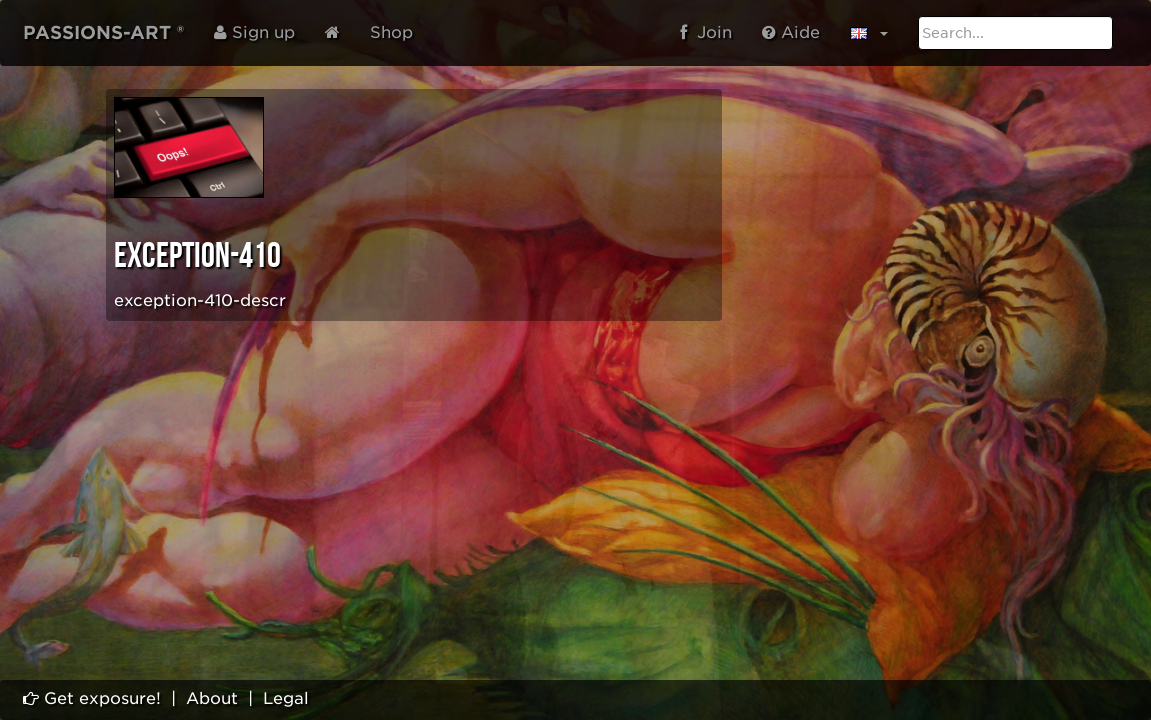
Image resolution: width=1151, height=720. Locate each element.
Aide (791, 32)
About (212, 698)
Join (706, 32)
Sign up (254, 32)
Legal (286, 698)
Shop (391, 32)
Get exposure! (92, 698)
